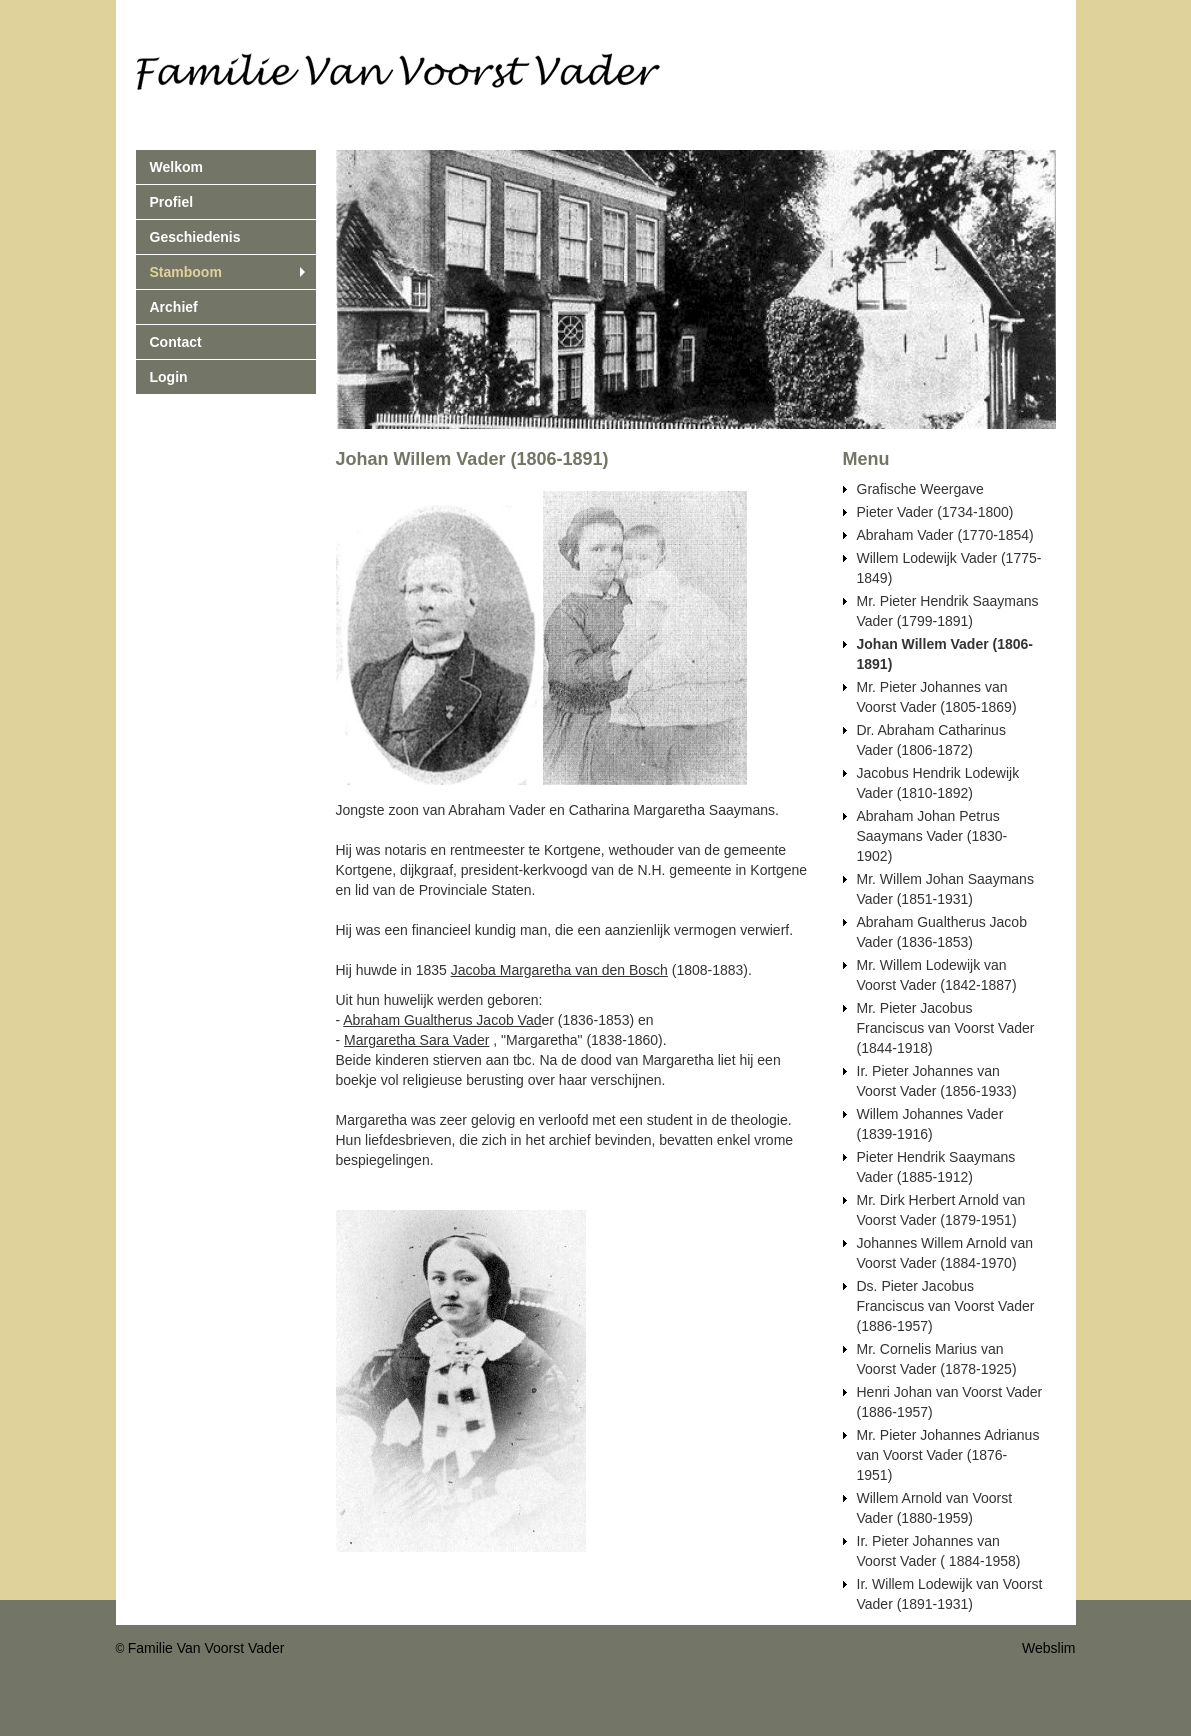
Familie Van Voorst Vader (206, 1648)
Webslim (1048, 1648)
